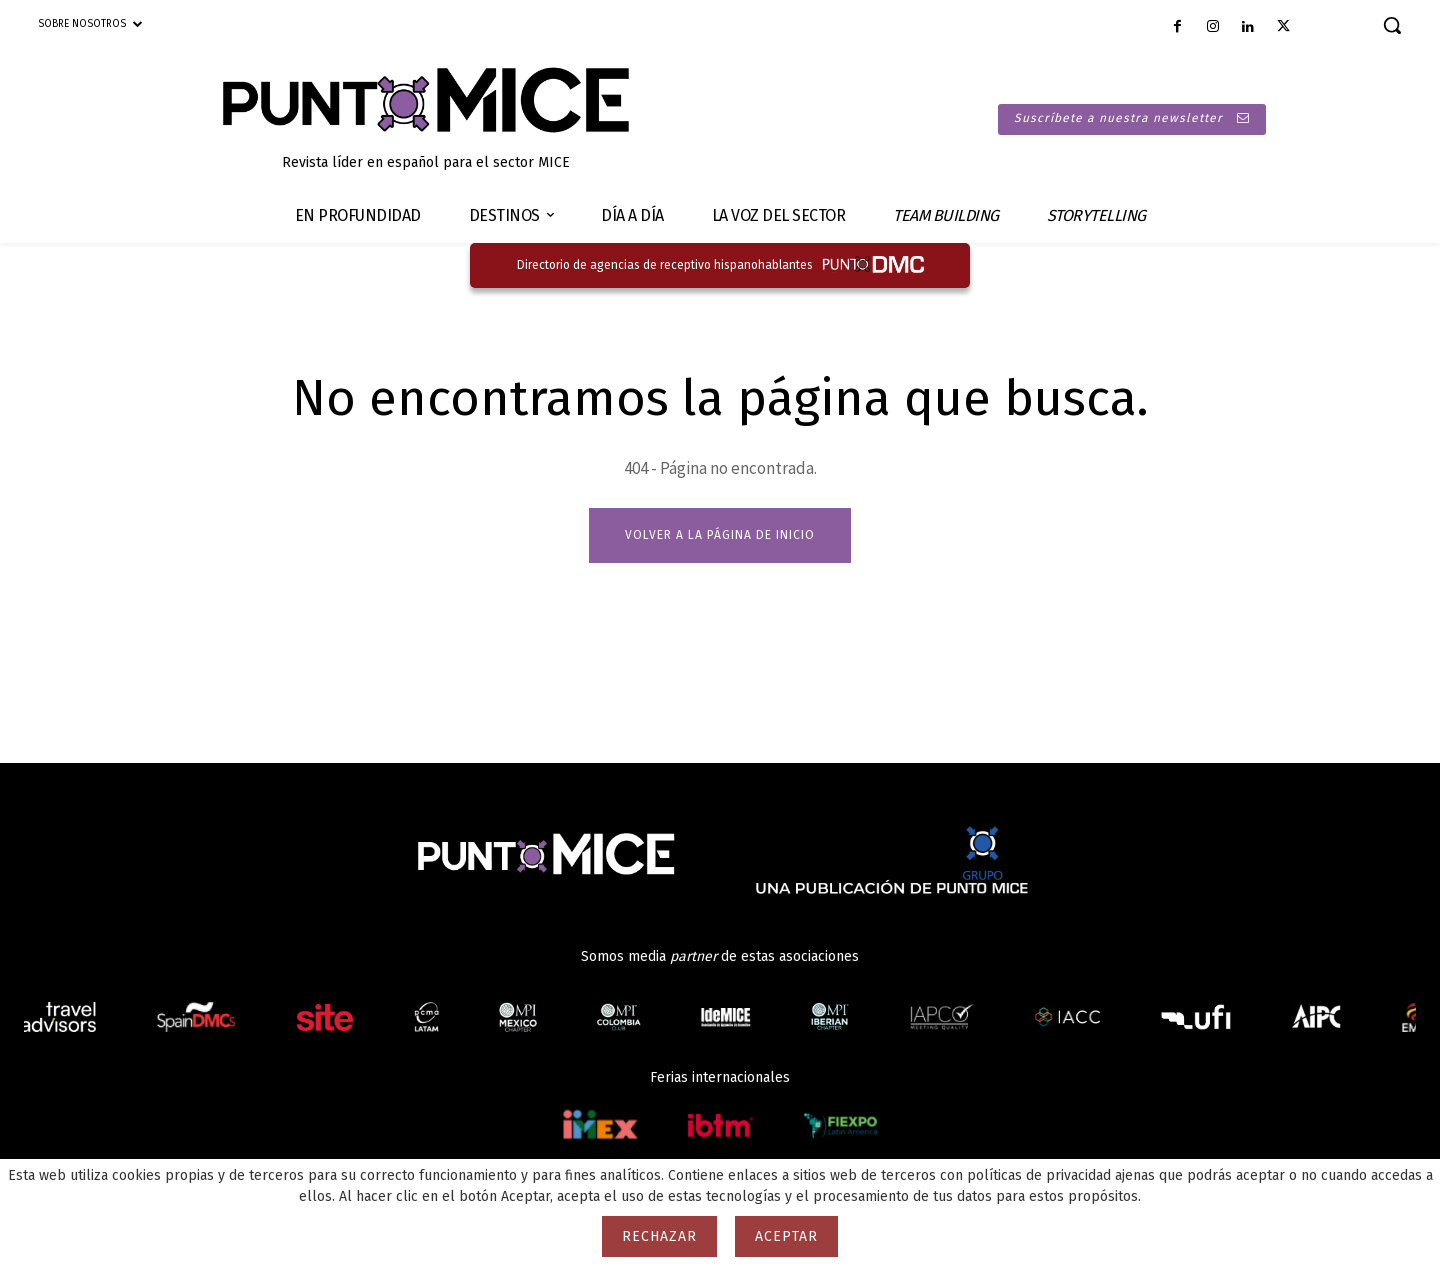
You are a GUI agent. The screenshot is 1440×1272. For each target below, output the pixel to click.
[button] (1392, 25)
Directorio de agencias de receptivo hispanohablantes (665, 265)
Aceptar (786, 1236)
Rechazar (659, 1236)
